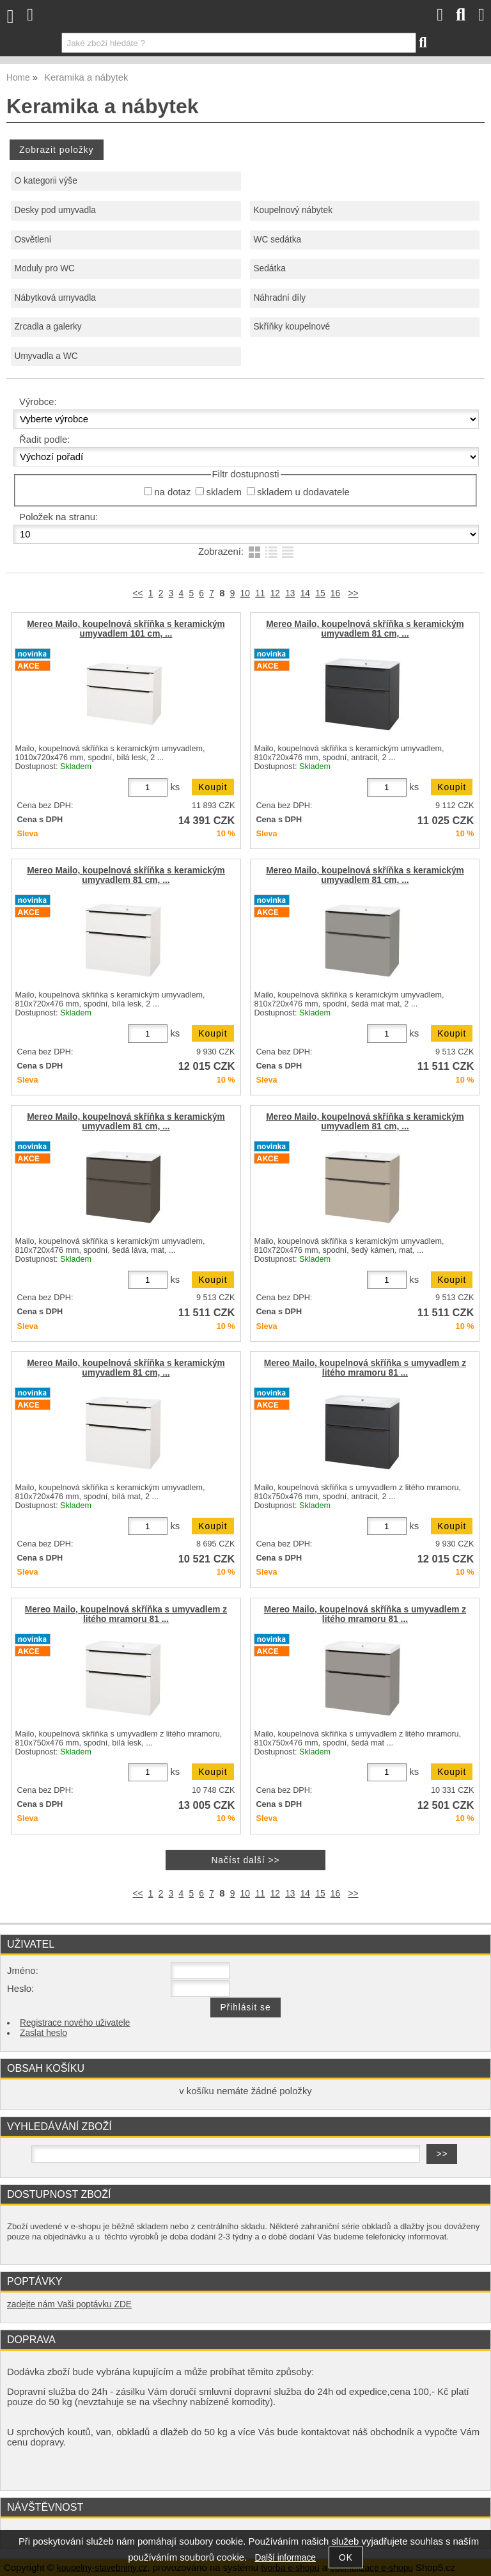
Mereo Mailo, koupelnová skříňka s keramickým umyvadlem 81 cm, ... (365, 629)
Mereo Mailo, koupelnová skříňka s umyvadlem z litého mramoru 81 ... (365, 1368)
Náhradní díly (279, 298)
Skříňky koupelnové (291, 326)
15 (320, 593)
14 (305, 593)
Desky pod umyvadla (54, 210)
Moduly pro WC (44, 268)
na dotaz (172, 492)
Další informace (285, 2558)
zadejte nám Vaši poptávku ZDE (69, 2304)
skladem (223, 492)
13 (290, 593)
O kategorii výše (45, 181)
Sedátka (269, 268)
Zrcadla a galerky (47, 326)
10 (245, 593)
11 (260, 593)
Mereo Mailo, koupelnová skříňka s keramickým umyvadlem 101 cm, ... (126, 629)
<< (138, 593)
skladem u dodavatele (303, 492)
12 (275, 593)
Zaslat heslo (43, 2033)
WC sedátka (277, 239)
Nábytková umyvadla (54, 298)
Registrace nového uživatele (75, 2023)
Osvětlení (32, 239)
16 (335, 593)
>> (353, 593)
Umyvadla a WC (45, 356)
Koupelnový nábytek (292, 210)
